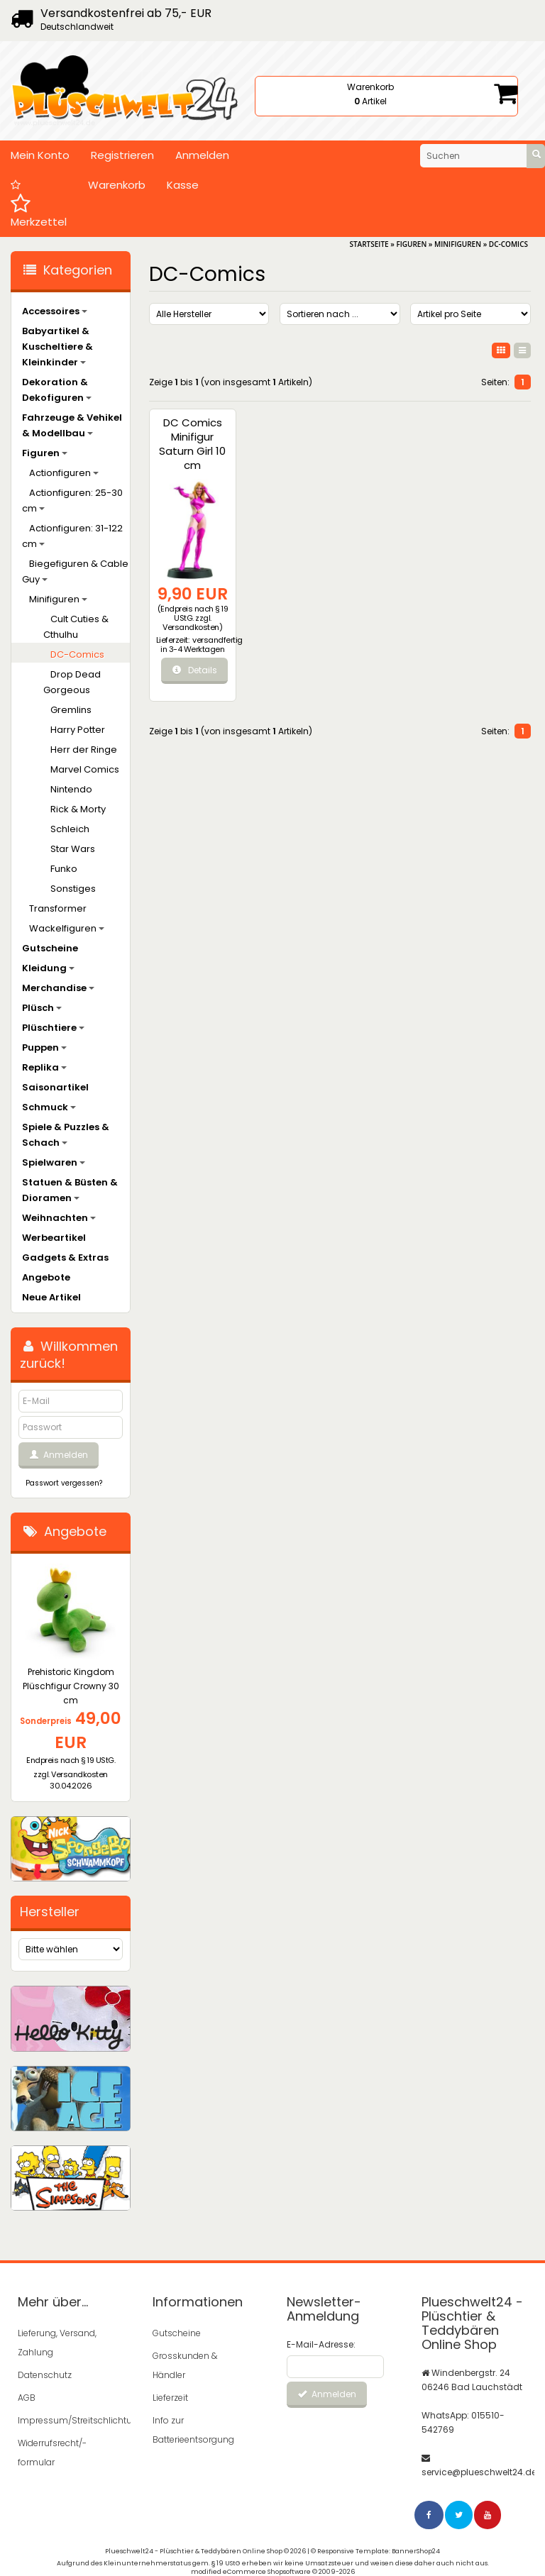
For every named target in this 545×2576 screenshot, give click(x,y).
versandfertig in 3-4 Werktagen (201, 644)
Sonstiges (73, 888)
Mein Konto (40, 155)
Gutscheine (50, 948)
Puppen (44, 1047)
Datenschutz (45, 2375)
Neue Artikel (51, 1297)
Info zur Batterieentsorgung (193, 2429)
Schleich (69, 829)
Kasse (183, 184)
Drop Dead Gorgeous (72, 682)
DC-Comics (77, 654)
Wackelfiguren (66, 928)
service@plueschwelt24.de (479, 2472)
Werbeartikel (54, 1237)
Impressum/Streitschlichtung (65, 2420)
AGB (26, 2398)
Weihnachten (59, 1218)
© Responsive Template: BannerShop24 (375, 2551)
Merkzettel (39, 204)
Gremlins (71, 710)
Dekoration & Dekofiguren (57, 389)
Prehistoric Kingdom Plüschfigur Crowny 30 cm (71, 1686)
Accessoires (54, 311)
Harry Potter (77, 729)
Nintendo (71, 789)
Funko (63, 868)
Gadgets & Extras (65, 1257)
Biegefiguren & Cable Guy (75, 571)
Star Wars (72, 849)
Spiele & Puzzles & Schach (65, 1134)
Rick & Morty (78, 809)
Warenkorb (116, 184)
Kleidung (48, 968)
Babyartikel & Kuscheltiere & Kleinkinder (57, 346)
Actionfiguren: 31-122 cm (72, 536)
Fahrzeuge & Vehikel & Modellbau (72, 425)
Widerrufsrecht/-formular (52, 2452)
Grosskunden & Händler (185, 2365)
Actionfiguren (64, 473)
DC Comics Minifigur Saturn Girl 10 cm (192, 443)
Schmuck (49, 1107)
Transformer (58, 908)
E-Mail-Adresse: (321, 2344)
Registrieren (122, 155)
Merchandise (58, 988)
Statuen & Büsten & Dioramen (70, 1190)
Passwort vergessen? (64, 1483)
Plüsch (42, 1008)
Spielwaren (53, 1162)
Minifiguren (58, 599)
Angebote (46, 1277)
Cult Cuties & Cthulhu (76, 626)
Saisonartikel (55, 1087)
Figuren (44, 453)
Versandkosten (191, 627)
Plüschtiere (53, 1027)
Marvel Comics (84, 769)
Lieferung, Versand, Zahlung (57, 2342)
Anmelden (202, 155)
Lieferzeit (170, 2398)
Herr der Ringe (83, 749)
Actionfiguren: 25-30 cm (72, 500)
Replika (44, 1067)
